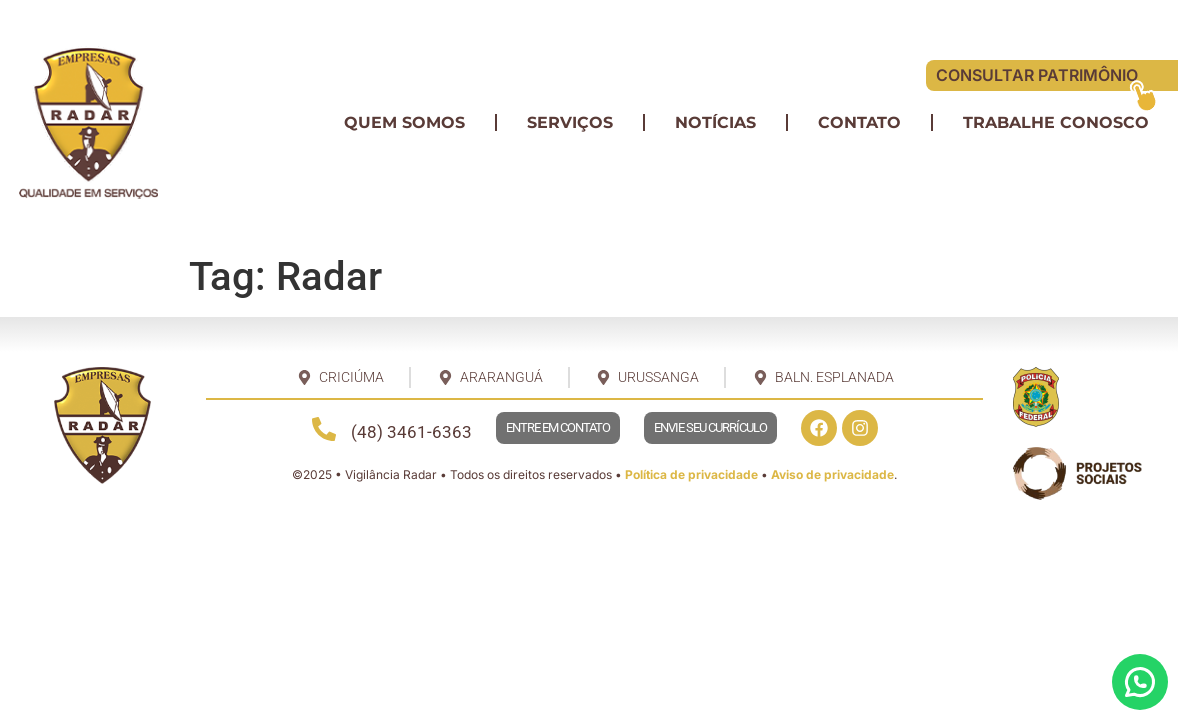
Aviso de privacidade (832, 474)
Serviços (570, 122)
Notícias (715, 122)
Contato (859, 122)
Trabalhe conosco (1056, 122)
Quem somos (404, 122)
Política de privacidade (691, 474)
